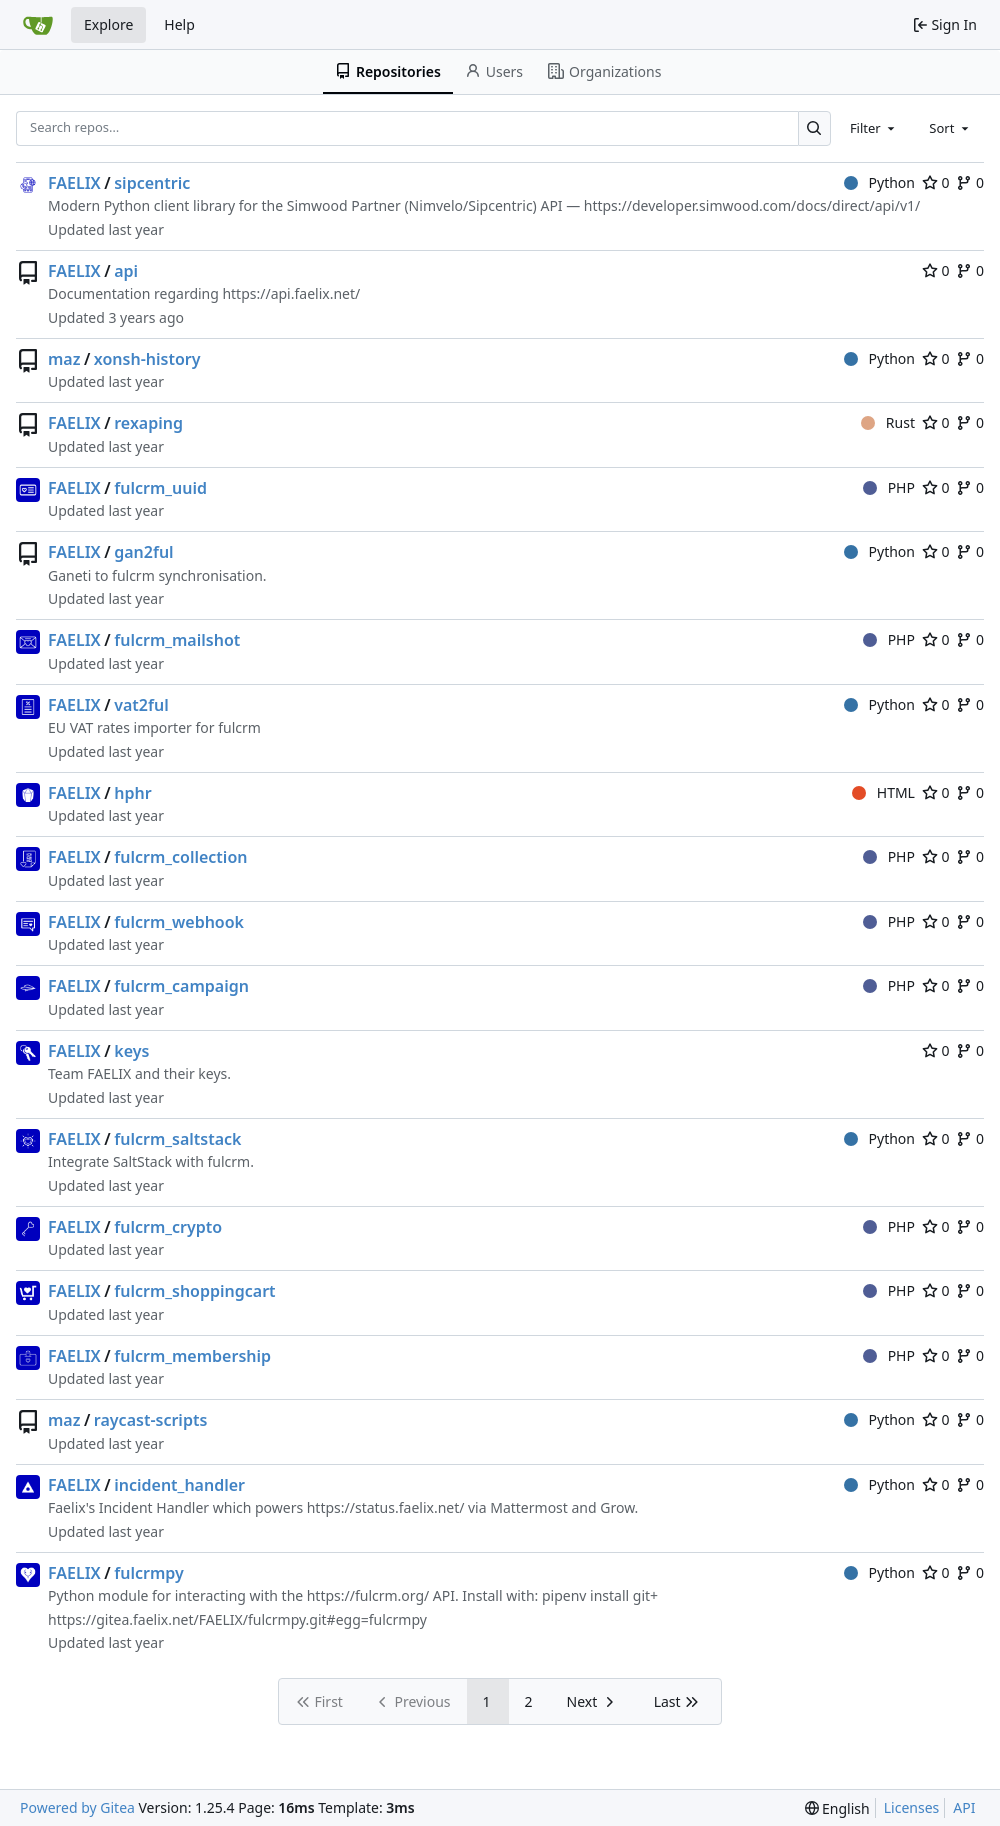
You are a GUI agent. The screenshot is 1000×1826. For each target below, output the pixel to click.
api (126, 271)
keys (131, 1051)
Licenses (912, 1807)
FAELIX (74, 183)
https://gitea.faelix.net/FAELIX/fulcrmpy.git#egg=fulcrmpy (237, 1619)
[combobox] (874, 128)
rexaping (148, 423)
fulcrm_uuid (160, 488)
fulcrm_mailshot (177, 640)
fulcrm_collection (180, 857)
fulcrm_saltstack (177, 1139)
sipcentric (152, 183)
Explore (108, 24)
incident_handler (179, 1485)
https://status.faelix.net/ (386, 1507)
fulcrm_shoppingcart (194, 1291)
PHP (889, 487)
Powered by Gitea (77, 1807)
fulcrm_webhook (179, 922)
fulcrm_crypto (168, 1227)
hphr (132, 793)
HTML (883, 792)
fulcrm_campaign (181, 986)
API (964, 1807)
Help (179, 24)
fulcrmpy (148, 1573)
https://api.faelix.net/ (291, 293)
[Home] (38, 25)
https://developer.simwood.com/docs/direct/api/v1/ (752, 205)
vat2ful (141, 705)
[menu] (837, 1808)
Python (879, 182)
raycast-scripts (150, 1420)
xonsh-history (147, 359)
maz (64, 359)
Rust (888, 422)
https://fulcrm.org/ (368, 1595)
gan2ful (143, 552)
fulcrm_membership (192, 1356)
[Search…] (814, 128)
